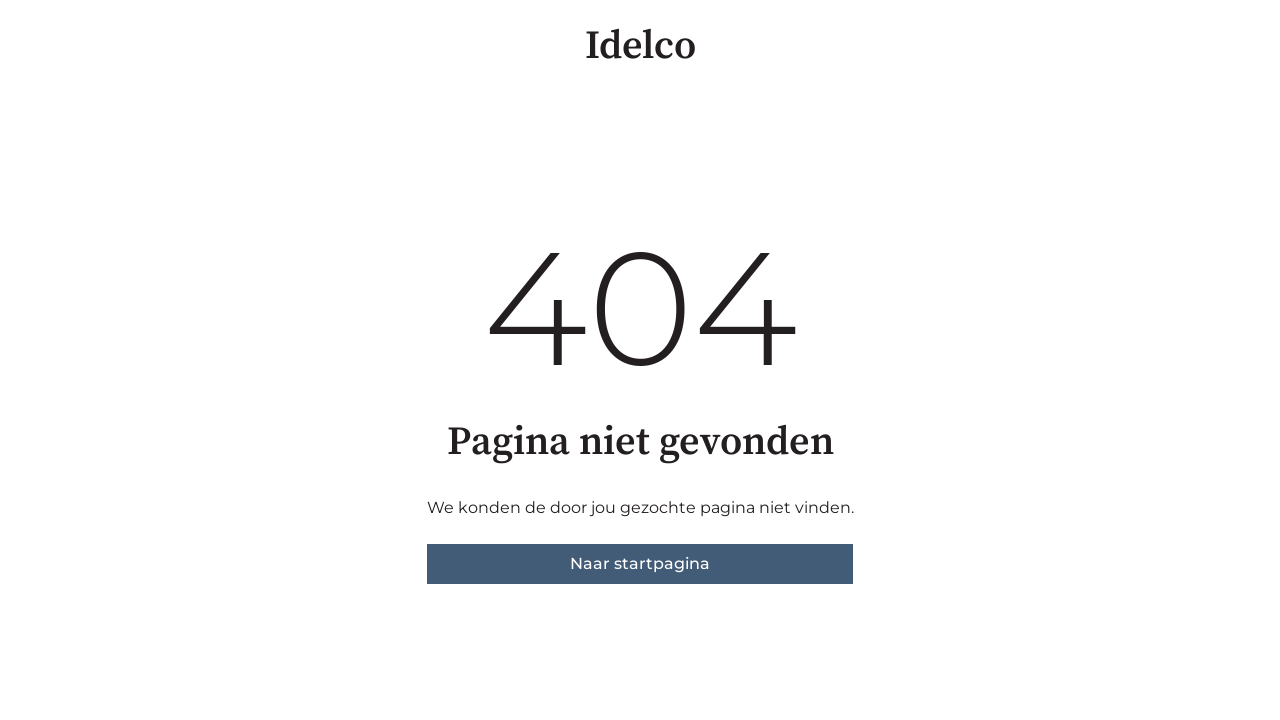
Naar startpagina (640, 563)
